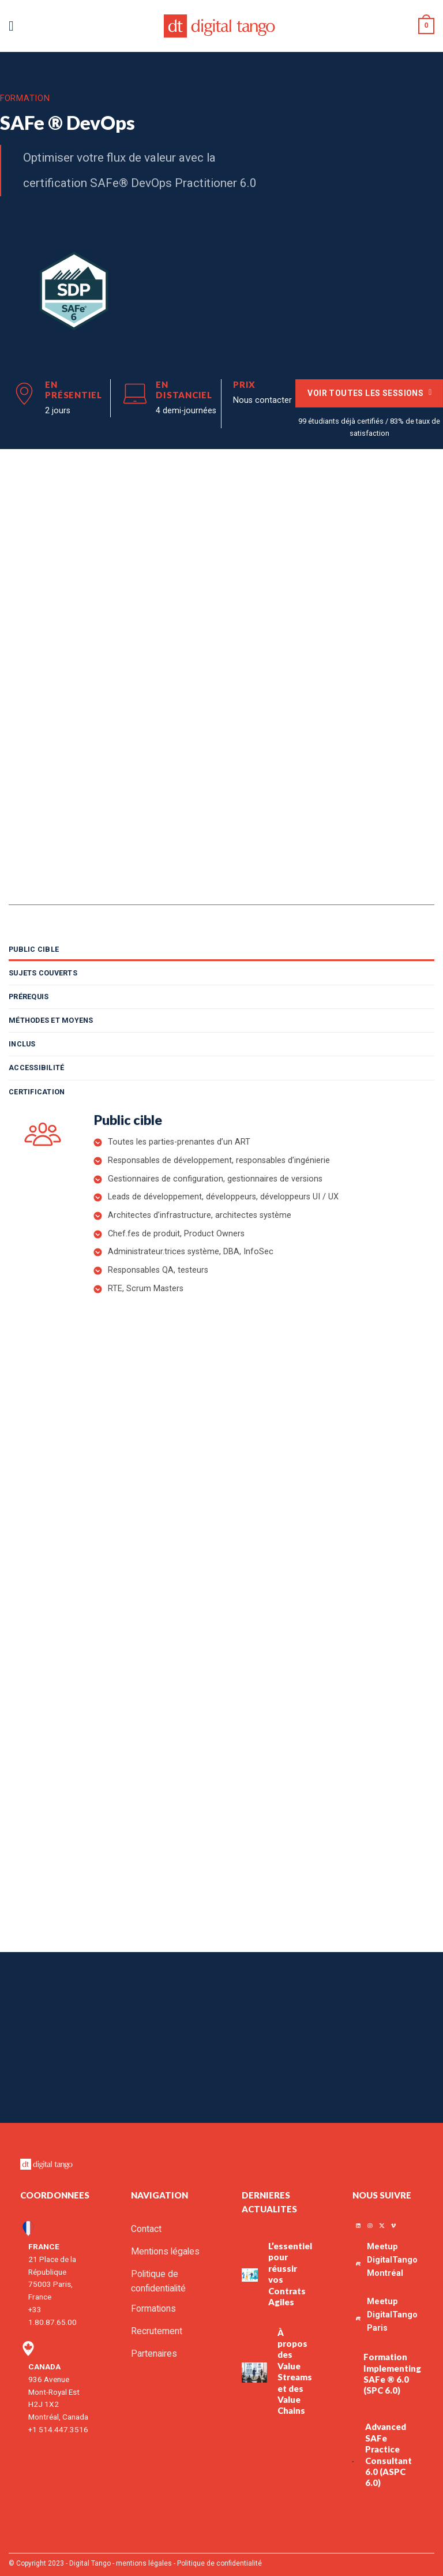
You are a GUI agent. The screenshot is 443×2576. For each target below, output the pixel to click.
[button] (15, 26)
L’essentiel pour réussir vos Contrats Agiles (290, 2267)
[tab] (221, 949)
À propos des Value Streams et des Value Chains (294, 2364)
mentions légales (144, 2556)
